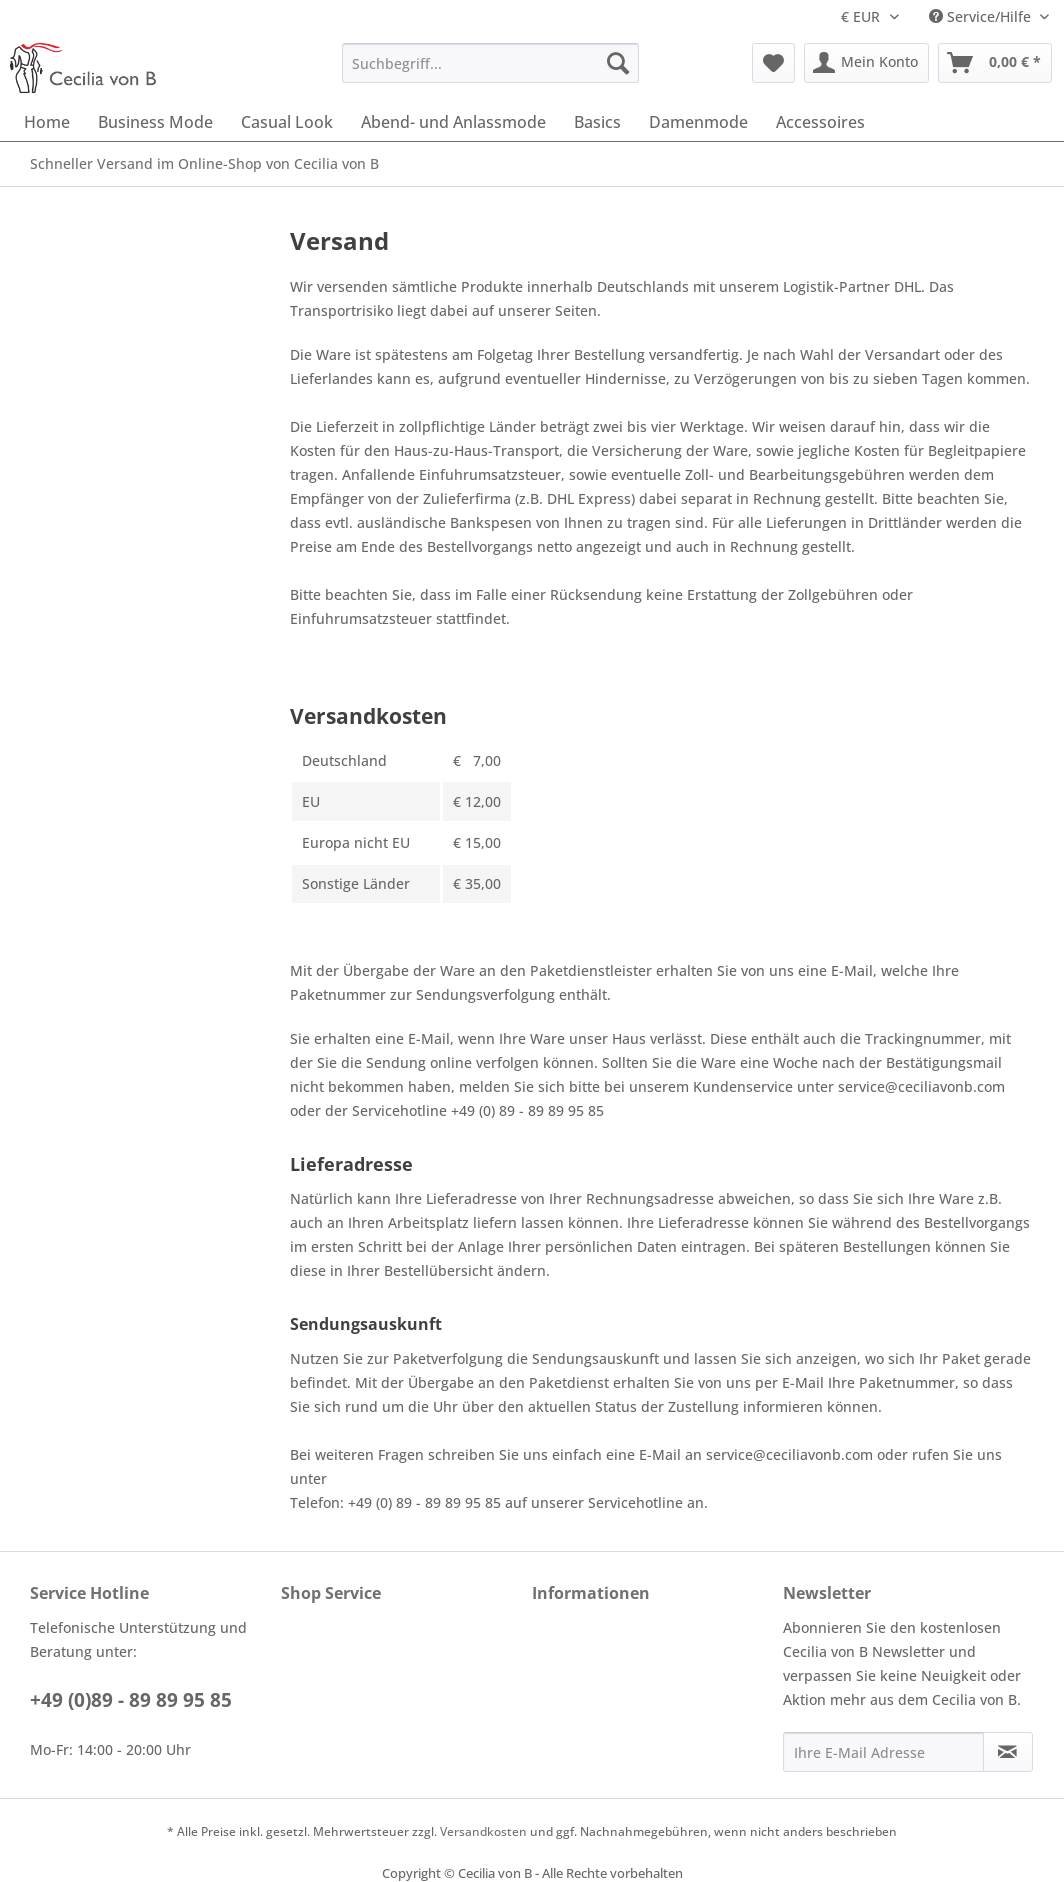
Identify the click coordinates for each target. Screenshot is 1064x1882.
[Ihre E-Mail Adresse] (883, 1752)
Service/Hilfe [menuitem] (982, 16)
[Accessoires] (820, 122)
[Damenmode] (698, 122)
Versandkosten (483, 1831)
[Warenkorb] (995, 63)
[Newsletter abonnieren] (1008, 1752)
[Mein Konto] (866, 63)
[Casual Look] (287, 122)
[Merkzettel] (773, 63)
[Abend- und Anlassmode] (453, 122)
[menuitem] (491, 63)
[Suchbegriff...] (491, 63)
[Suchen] (618, 63)
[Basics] (597, 122)
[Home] (47, 122)
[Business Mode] (155, 122)
